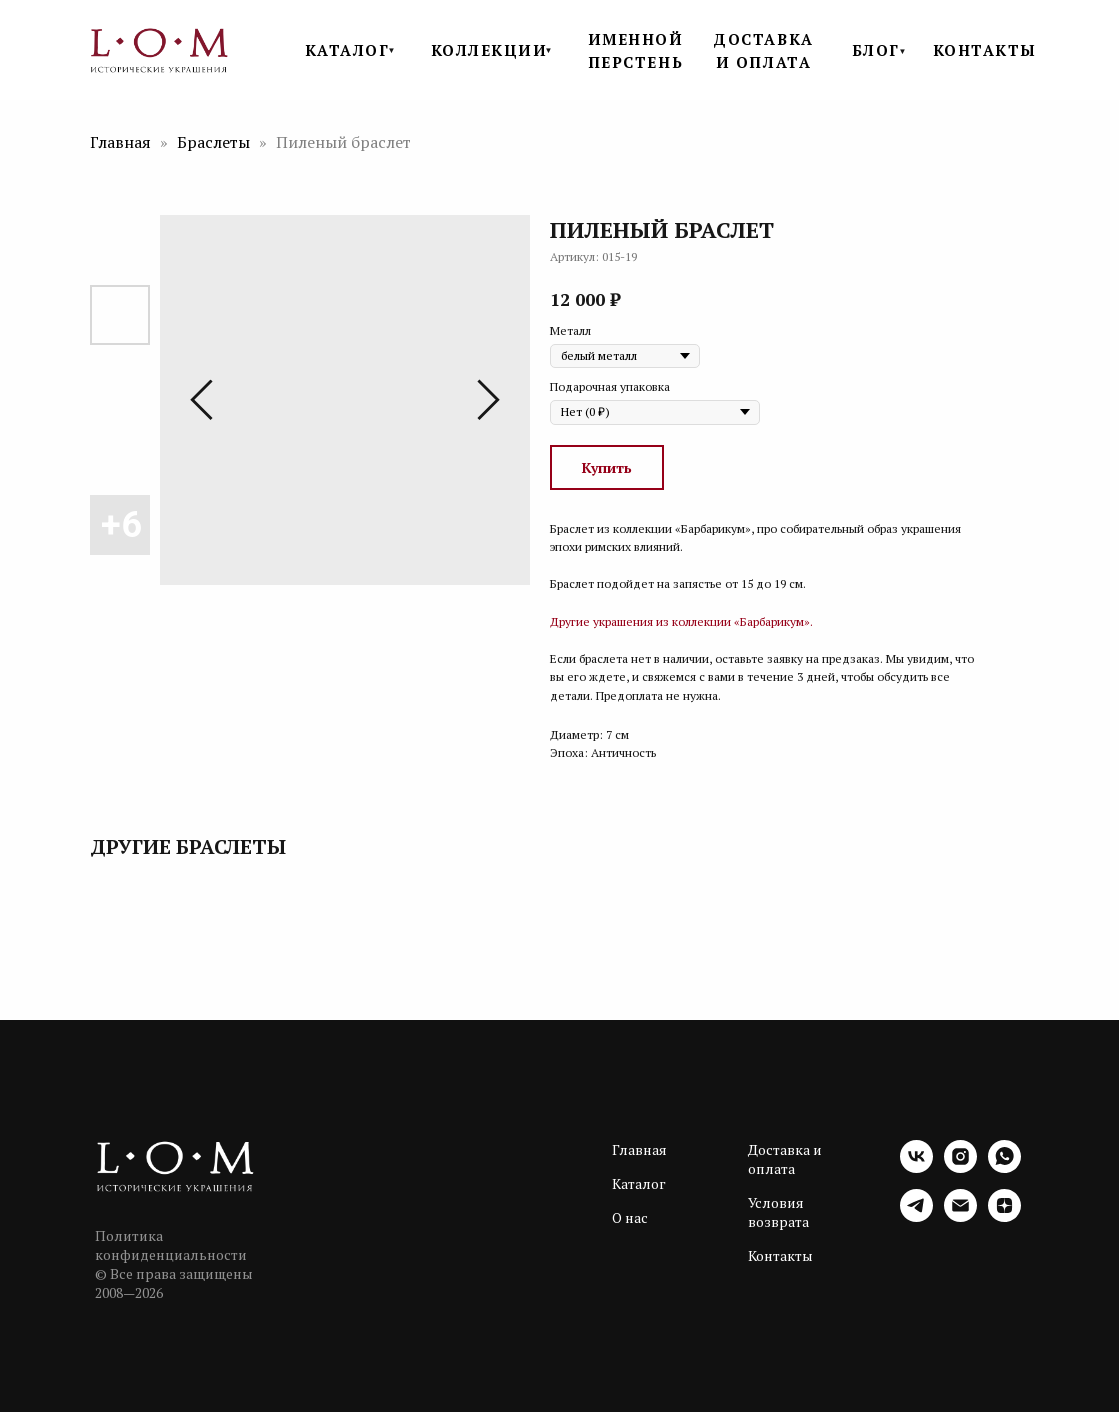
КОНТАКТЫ (985, 50)
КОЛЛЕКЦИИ (489, 50)
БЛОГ (876, 50)
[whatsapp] (1004, 1167)
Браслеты (215, 142)
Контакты (780, 1255)
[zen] (1004, 1216)
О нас (630, 1217)
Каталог (639, 1183)
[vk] (916, 1167)
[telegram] (916, 1216)
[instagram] (960, 1167)
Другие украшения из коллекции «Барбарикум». (681, 621)
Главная (120, 142)
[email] (960, 1216)
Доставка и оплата (785, 1159)
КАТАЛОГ (347, 50)
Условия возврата (778, 1212)
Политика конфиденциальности (171, 1245)
